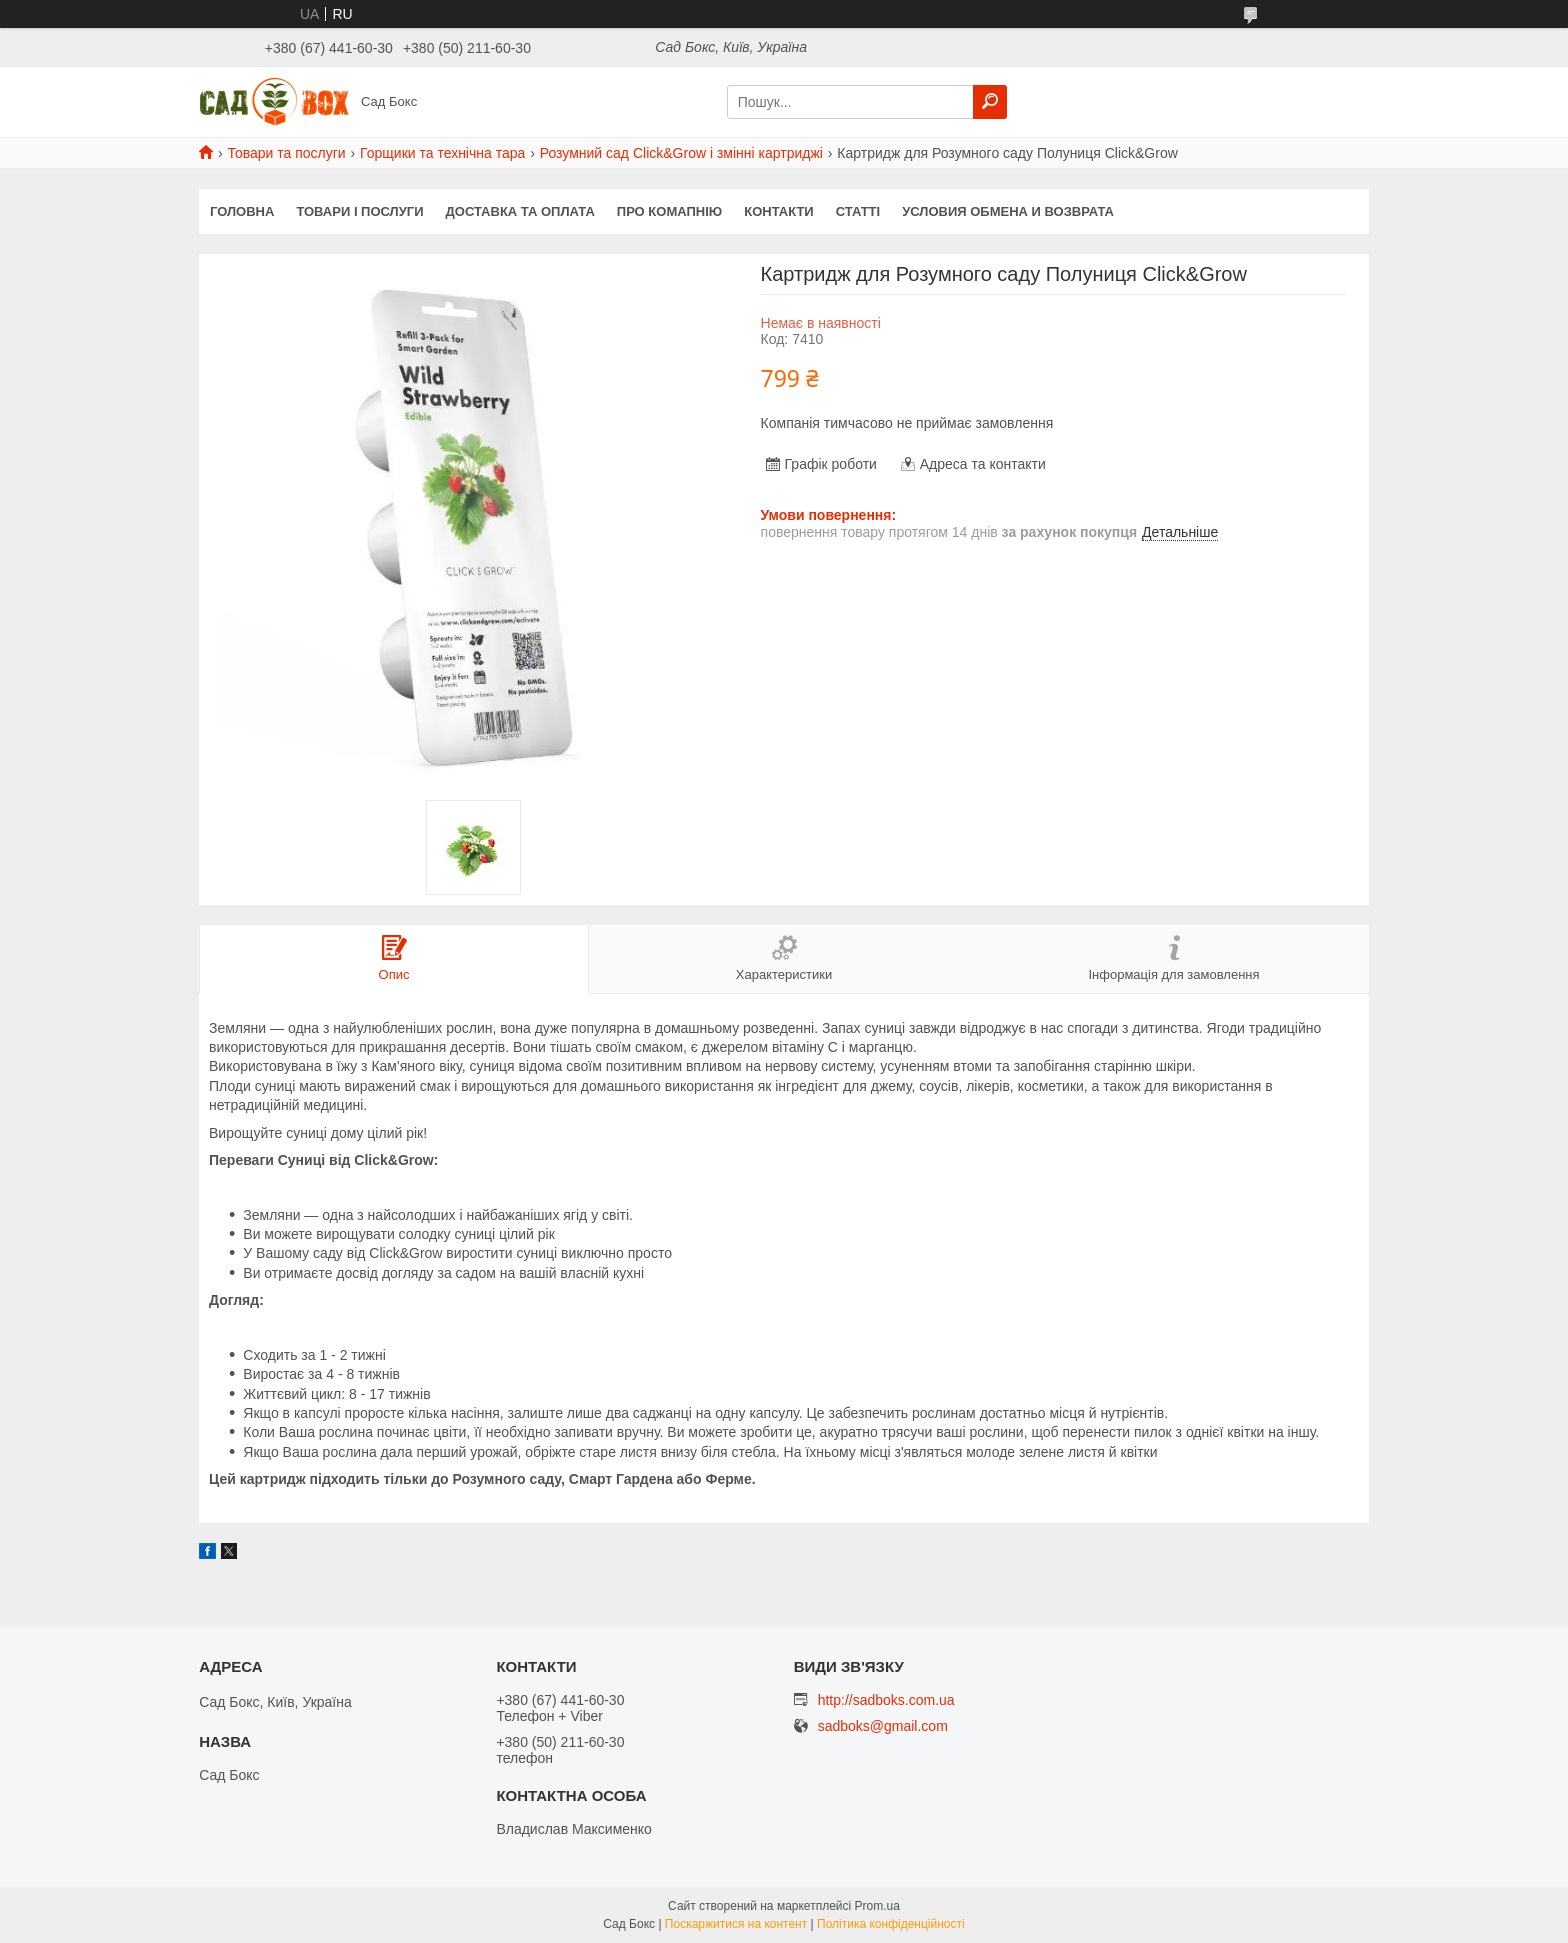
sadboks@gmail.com (883, 1726)
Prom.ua (877, 1906)
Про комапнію (669, 211)
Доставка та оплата (520, 211)
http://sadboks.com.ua (886, 1700)
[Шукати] (990, 102)
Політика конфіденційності (891, 1924)
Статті (858, 211)
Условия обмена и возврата (1008, 211)
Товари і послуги (359, 211)
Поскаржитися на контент (736, 1924)
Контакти (779, 211)
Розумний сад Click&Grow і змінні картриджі (681, 153)
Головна (242, 211)
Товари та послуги (286, 153)
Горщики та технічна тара (442, 153)
